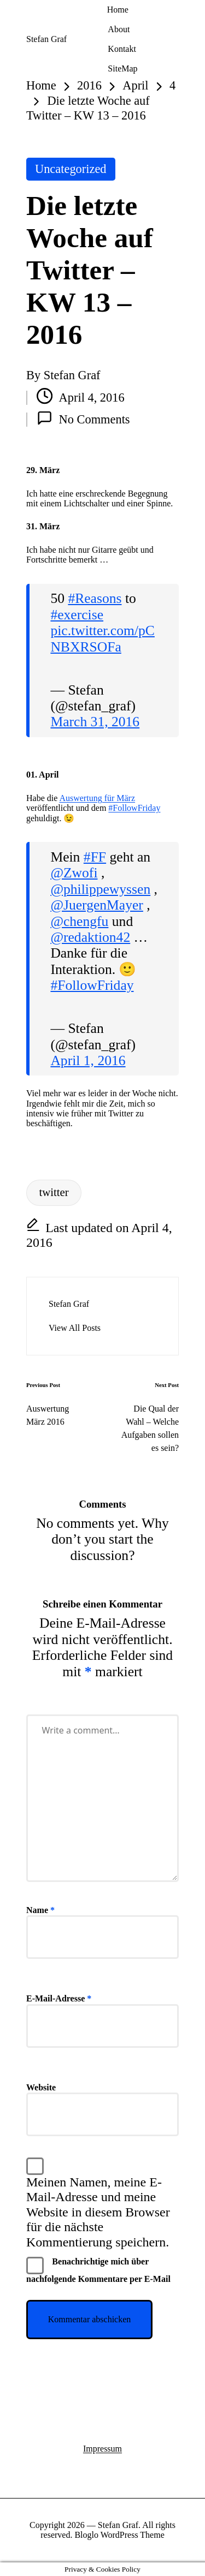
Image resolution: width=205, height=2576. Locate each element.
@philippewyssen (100, 889)
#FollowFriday (134, 807)
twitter (53, 1192)
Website (41, 2087)
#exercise (76, 615)
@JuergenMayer (96, 905)
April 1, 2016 (87, 1060)
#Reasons (94, 598)
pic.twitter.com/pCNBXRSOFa (102, 638)
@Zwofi (73, 873)
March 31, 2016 (94, 722)
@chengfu (79, 921)
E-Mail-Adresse (58, 1998)
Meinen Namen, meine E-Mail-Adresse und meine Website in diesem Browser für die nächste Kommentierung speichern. (98, 2212)
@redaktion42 (90, 937)
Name (40, 1910)
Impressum (102, 2448)
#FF (95, 857)
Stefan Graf (46, 39)
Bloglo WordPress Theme (119, 2534)
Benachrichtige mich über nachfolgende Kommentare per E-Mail (98, 2270)
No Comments (83, 418)
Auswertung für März (97, 798)
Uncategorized (71, 169)
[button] (75, 1328)
